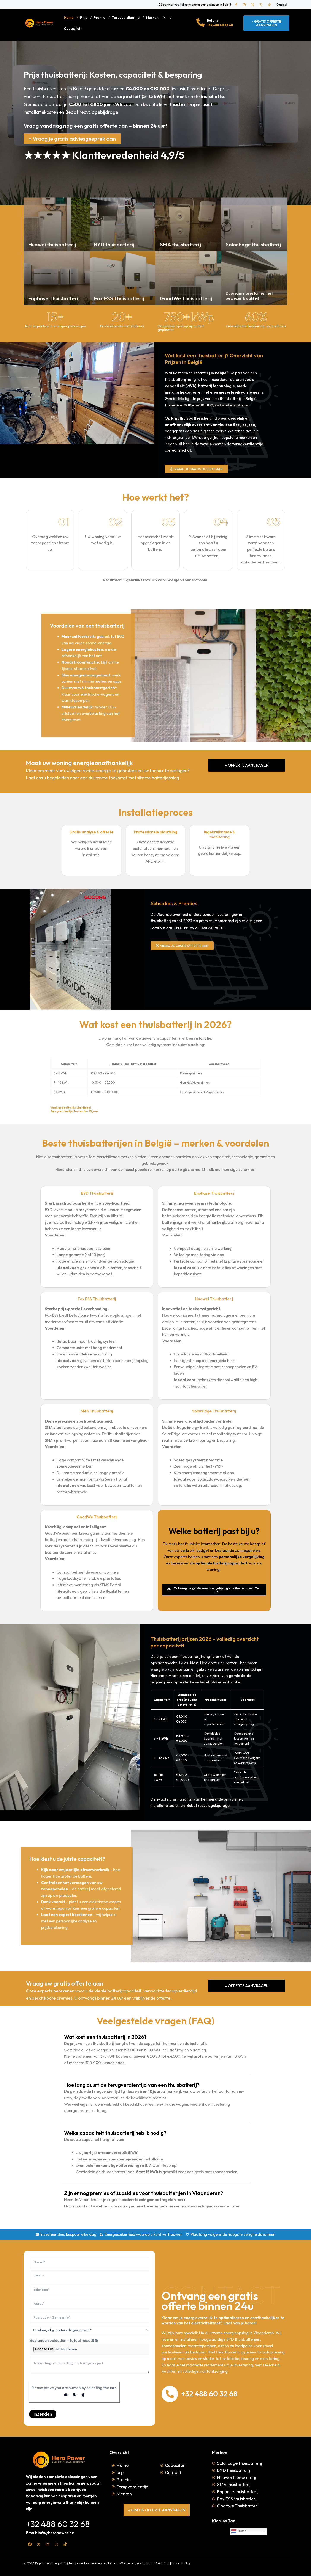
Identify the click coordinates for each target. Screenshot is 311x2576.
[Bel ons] (200, 22)
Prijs (83, 17)
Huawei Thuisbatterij (214, 1298)
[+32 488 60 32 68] (170, 2394)
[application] (160, 17)
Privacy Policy (180, 2563)
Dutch (238, 2531)
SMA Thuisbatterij (97, 1411)
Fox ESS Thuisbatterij (97, 1298)
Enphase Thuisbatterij (214, 1193)
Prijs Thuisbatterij (47, 2563)
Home (69, 17)
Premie (99, 17)
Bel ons (212, 20)
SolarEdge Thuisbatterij (214, 1411)
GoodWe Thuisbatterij (97, 1516)
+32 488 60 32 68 (220, 25)
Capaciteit (73, 28)
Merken (156, 17)
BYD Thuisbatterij (97, 1193)
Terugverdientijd (126, 17)
